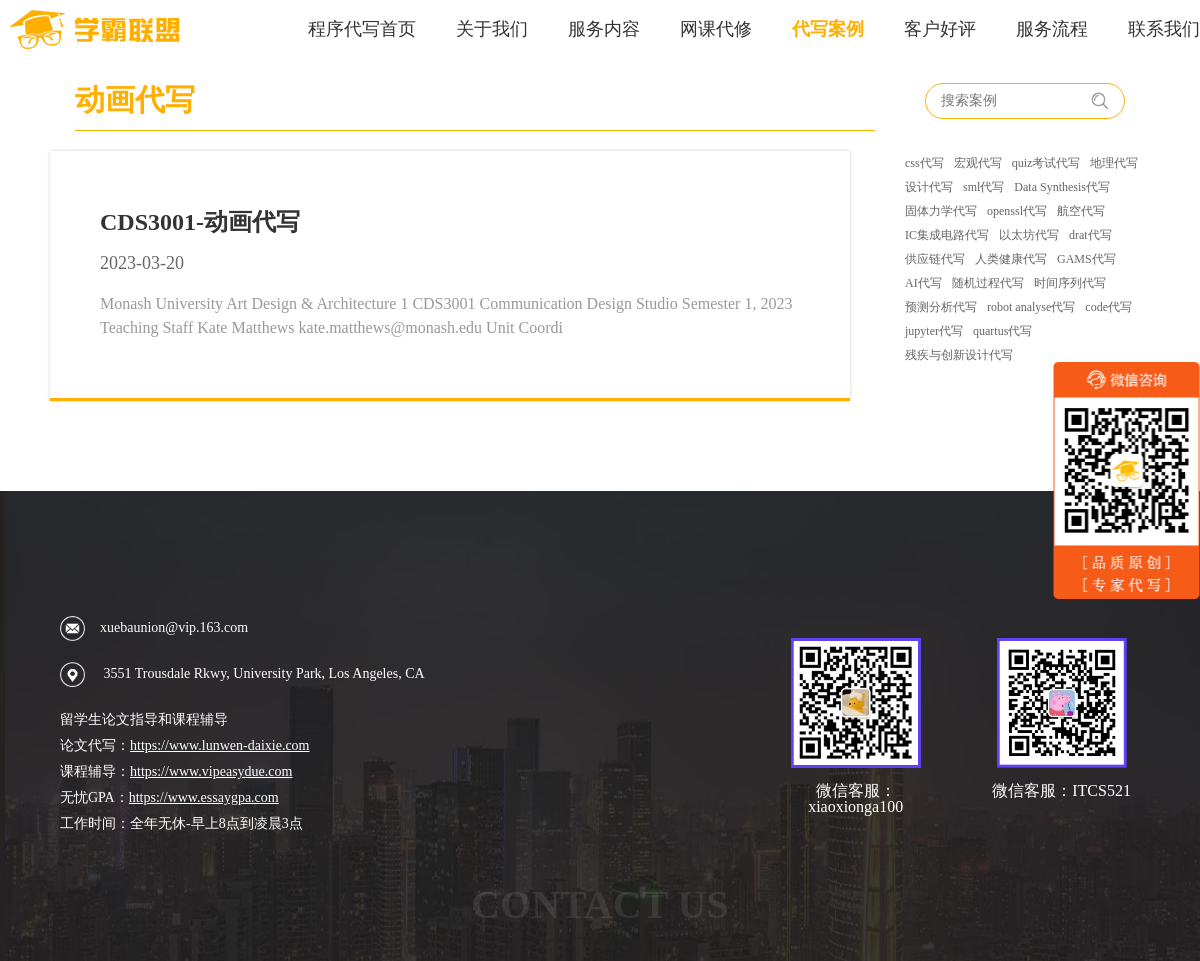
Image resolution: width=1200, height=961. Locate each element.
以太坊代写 (1029, 235)
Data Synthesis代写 (1062, 187)
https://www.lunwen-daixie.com (220, 745)
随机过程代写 (988, 283)
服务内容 (604, 29)
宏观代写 (978, 163)
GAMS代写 (1086, 259)
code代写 (1108, 307)
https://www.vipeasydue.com (211, 771)
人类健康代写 (1011, 259)
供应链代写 (935, 259)
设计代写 (929, 187)
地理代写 (1114, 163)
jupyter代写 (934, 331)
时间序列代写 (1070, 283)
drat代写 (1090, 235)
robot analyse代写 (1031, 307)
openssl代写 (1017, 211)
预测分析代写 (941, 307)
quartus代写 (1002, 331)
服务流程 (1052, 29)
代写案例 (828, 29)
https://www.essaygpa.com (204, 797)
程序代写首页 (362, 29)
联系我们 (1164, 29)
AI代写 (923, 283)
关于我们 (492, 29)
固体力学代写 (941, 211)
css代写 (924, 163)
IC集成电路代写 (947, 235)
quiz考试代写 (1046, 163)
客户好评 (940, 29)
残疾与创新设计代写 (959, 355)
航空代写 (1081, 211)
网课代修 (716, 29)
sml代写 (983, 187)
